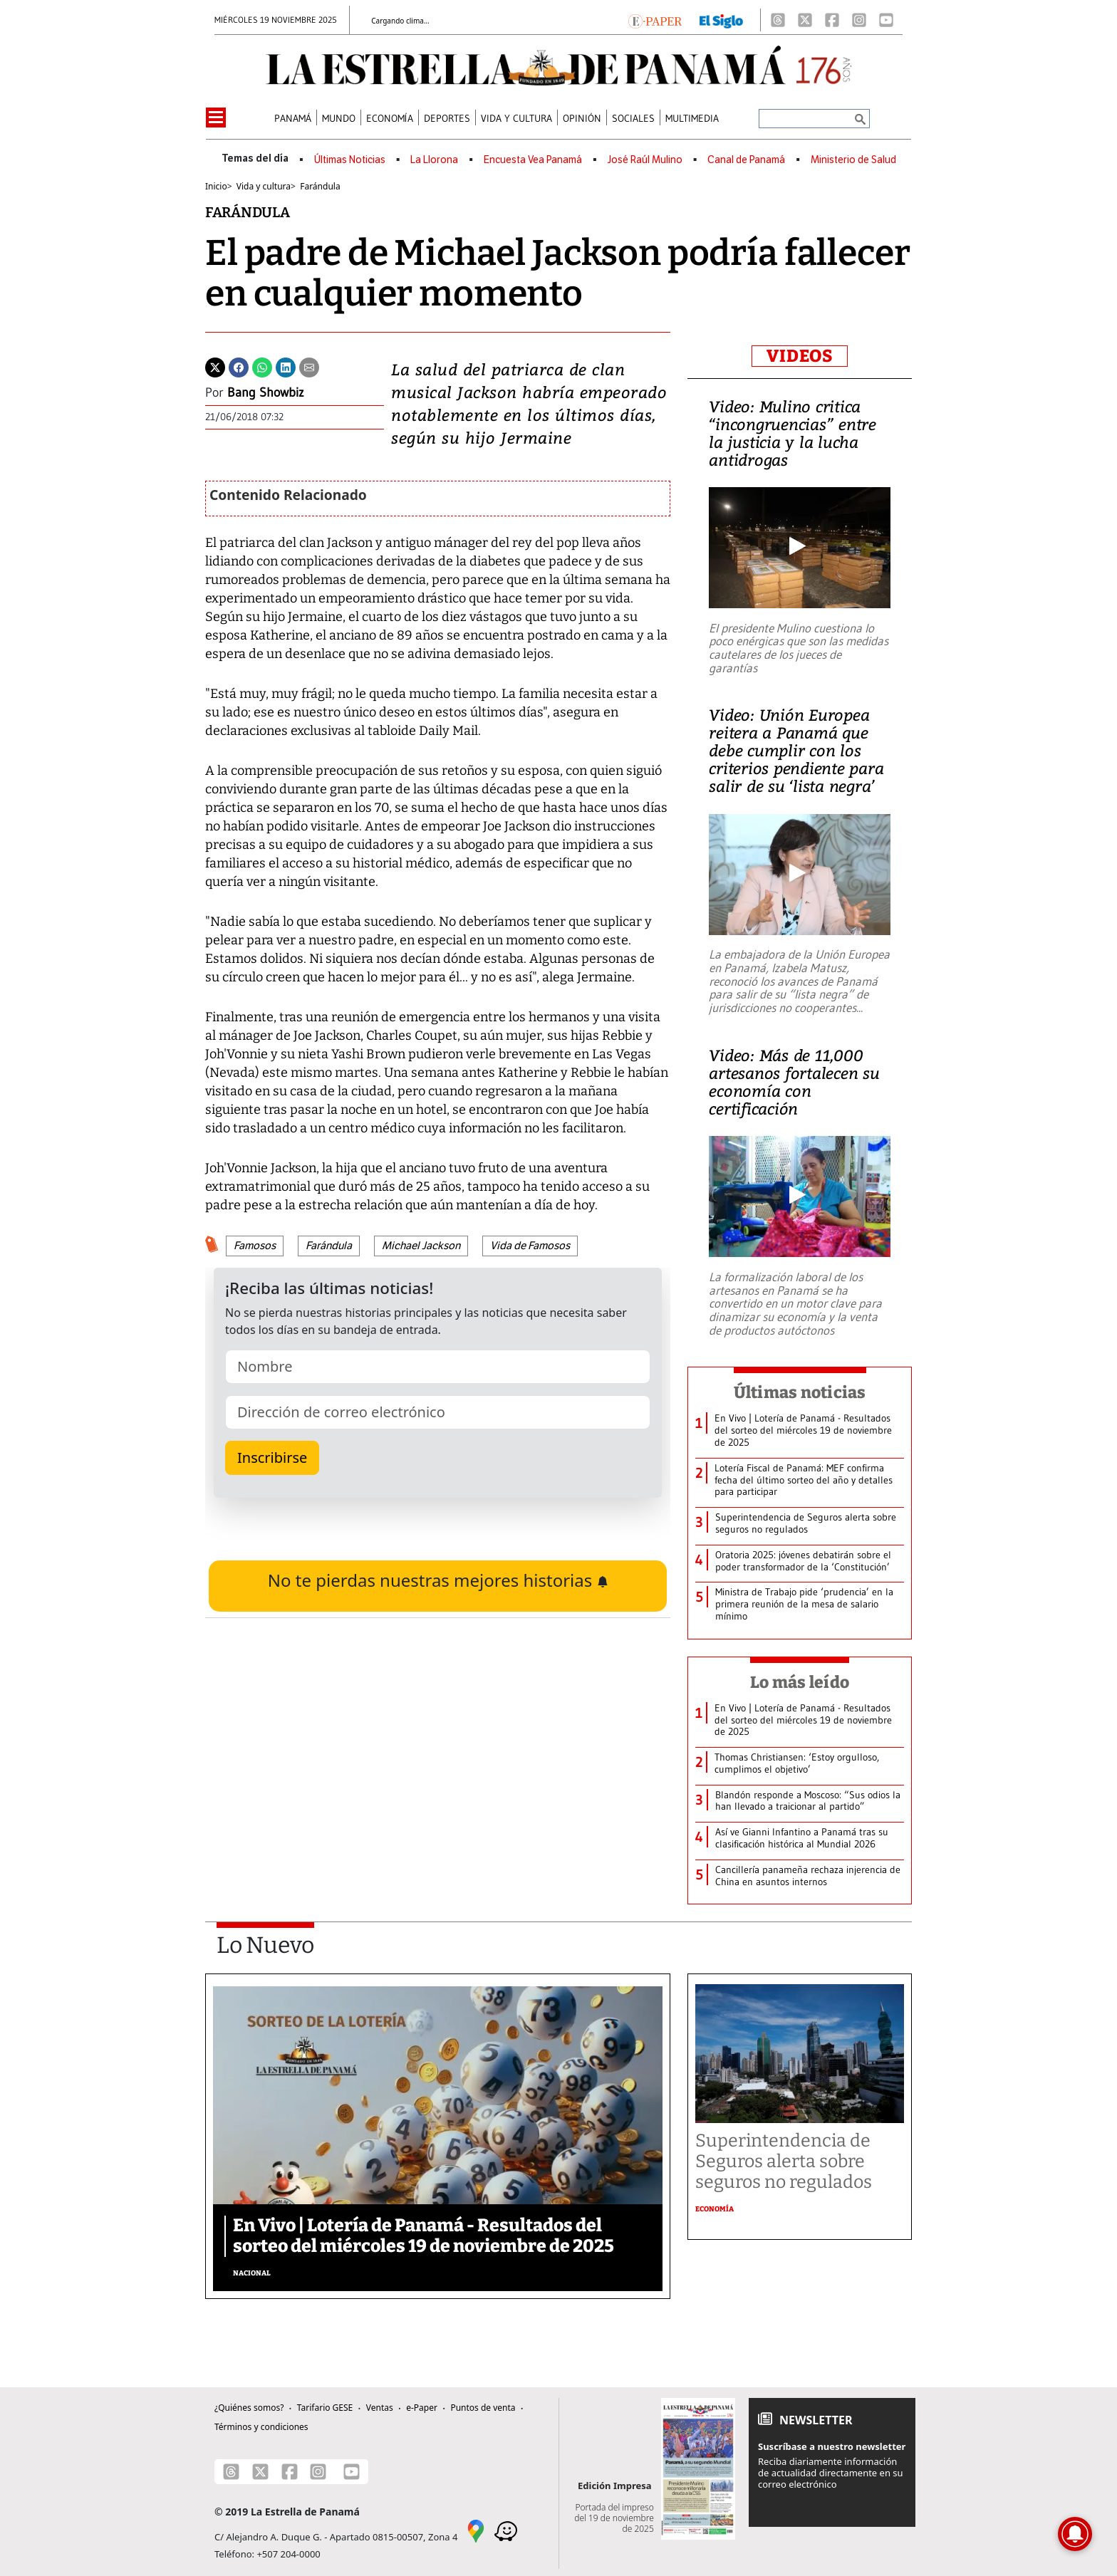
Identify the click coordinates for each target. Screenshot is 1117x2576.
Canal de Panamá (746, 160)
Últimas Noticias (349, 160)
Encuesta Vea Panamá (533, 160)
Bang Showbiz (265, 392)
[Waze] (505, 2529)
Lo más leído (799, 1682)
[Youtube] (886, 20)
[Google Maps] (475, 2529)
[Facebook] (832, 20)
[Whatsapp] (262, 366)
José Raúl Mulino (645, 160)
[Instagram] (859, 20)
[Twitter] (215, 366)
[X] (805, 20)
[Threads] (777, 20)
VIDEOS (800, 356)
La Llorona (434, 160)
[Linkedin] (286, 366)
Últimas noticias (800, 1392)
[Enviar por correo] (309, 366)
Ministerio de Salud (853, 160)
